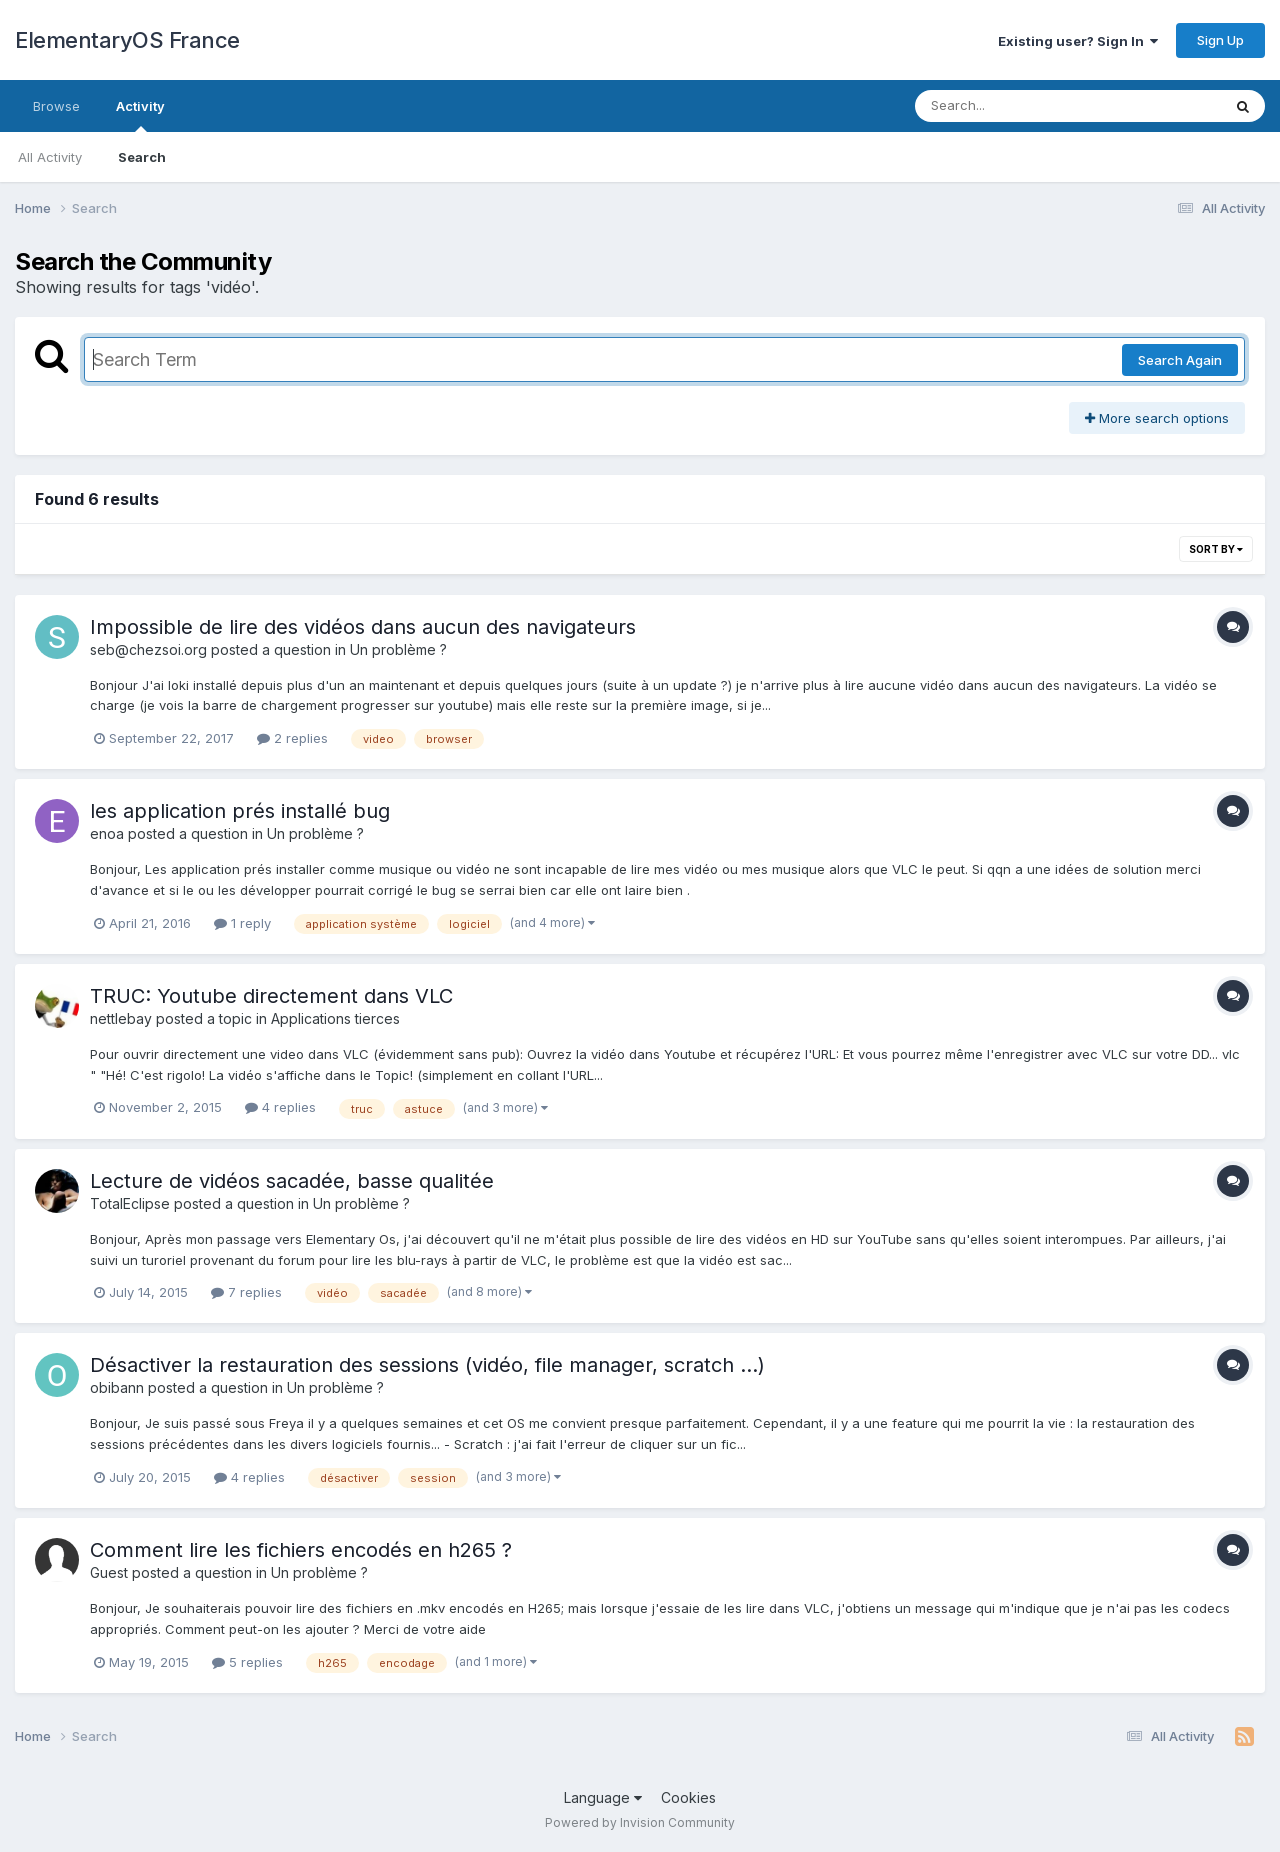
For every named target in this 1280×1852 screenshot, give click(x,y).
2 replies (292, 738)
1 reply (242, 923)
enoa (107, 833)
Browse (56, 106)
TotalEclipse (130, 1203)
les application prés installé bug (240, 811)
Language (603, 1797)
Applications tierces (335, 1018)
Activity (140, 115)
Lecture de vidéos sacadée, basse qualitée (292, 1181)
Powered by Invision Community (640, 1822)
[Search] (1013, 106)
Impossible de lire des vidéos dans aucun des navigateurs (363, 627)
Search (142, 157)
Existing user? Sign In (1078, 41)
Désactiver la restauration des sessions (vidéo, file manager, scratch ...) (427, 1365)
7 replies (246, 1292)
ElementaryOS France (127, 40)
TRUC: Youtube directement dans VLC (271, 996)
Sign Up (1220, 40)
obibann (117, 1387)
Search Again (1180, 360)
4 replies (280, 1107)
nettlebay (121, 1018)
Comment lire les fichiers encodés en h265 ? (301, 1550)
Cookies (688, 1797)
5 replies (247, 1662)
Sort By (1216, 549)
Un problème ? (398, 649)
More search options (1157, 418)
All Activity (50, 157)
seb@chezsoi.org (148, 649)
